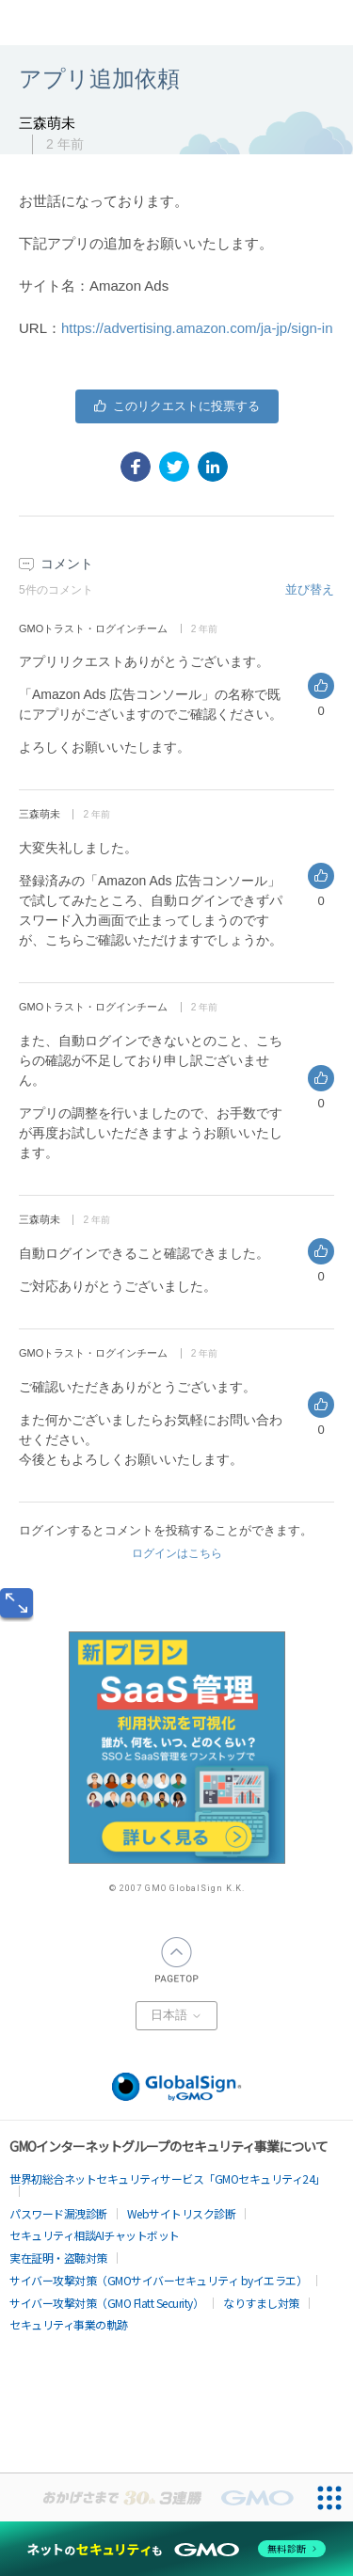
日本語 (176, 2015)
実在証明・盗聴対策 (58, 2258)
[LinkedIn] (213, 467)
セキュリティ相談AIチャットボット (94, 2235)
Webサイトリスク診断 (181, 2213)
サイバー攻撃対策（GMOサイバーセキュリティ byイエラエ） (158, 2280)
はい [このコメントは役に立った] (321, 686)
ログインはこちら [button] (177, 1553)
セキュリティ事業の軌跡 (68, 2324)
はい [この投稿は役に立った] (177, 406)
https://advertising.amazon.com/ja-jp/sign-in (196, 328)
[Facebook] (135, 467)
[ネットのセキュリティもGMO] (176, 2549)
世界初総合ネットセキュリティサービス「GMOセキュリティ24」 (167, 2178)
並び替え (309, 589)
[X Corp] (174, 467)
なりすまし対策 (261, 2303)
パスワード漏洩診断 (58, 2213)
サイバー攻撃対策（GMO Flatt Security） (106, 2303)
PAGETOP (177, 1959)
